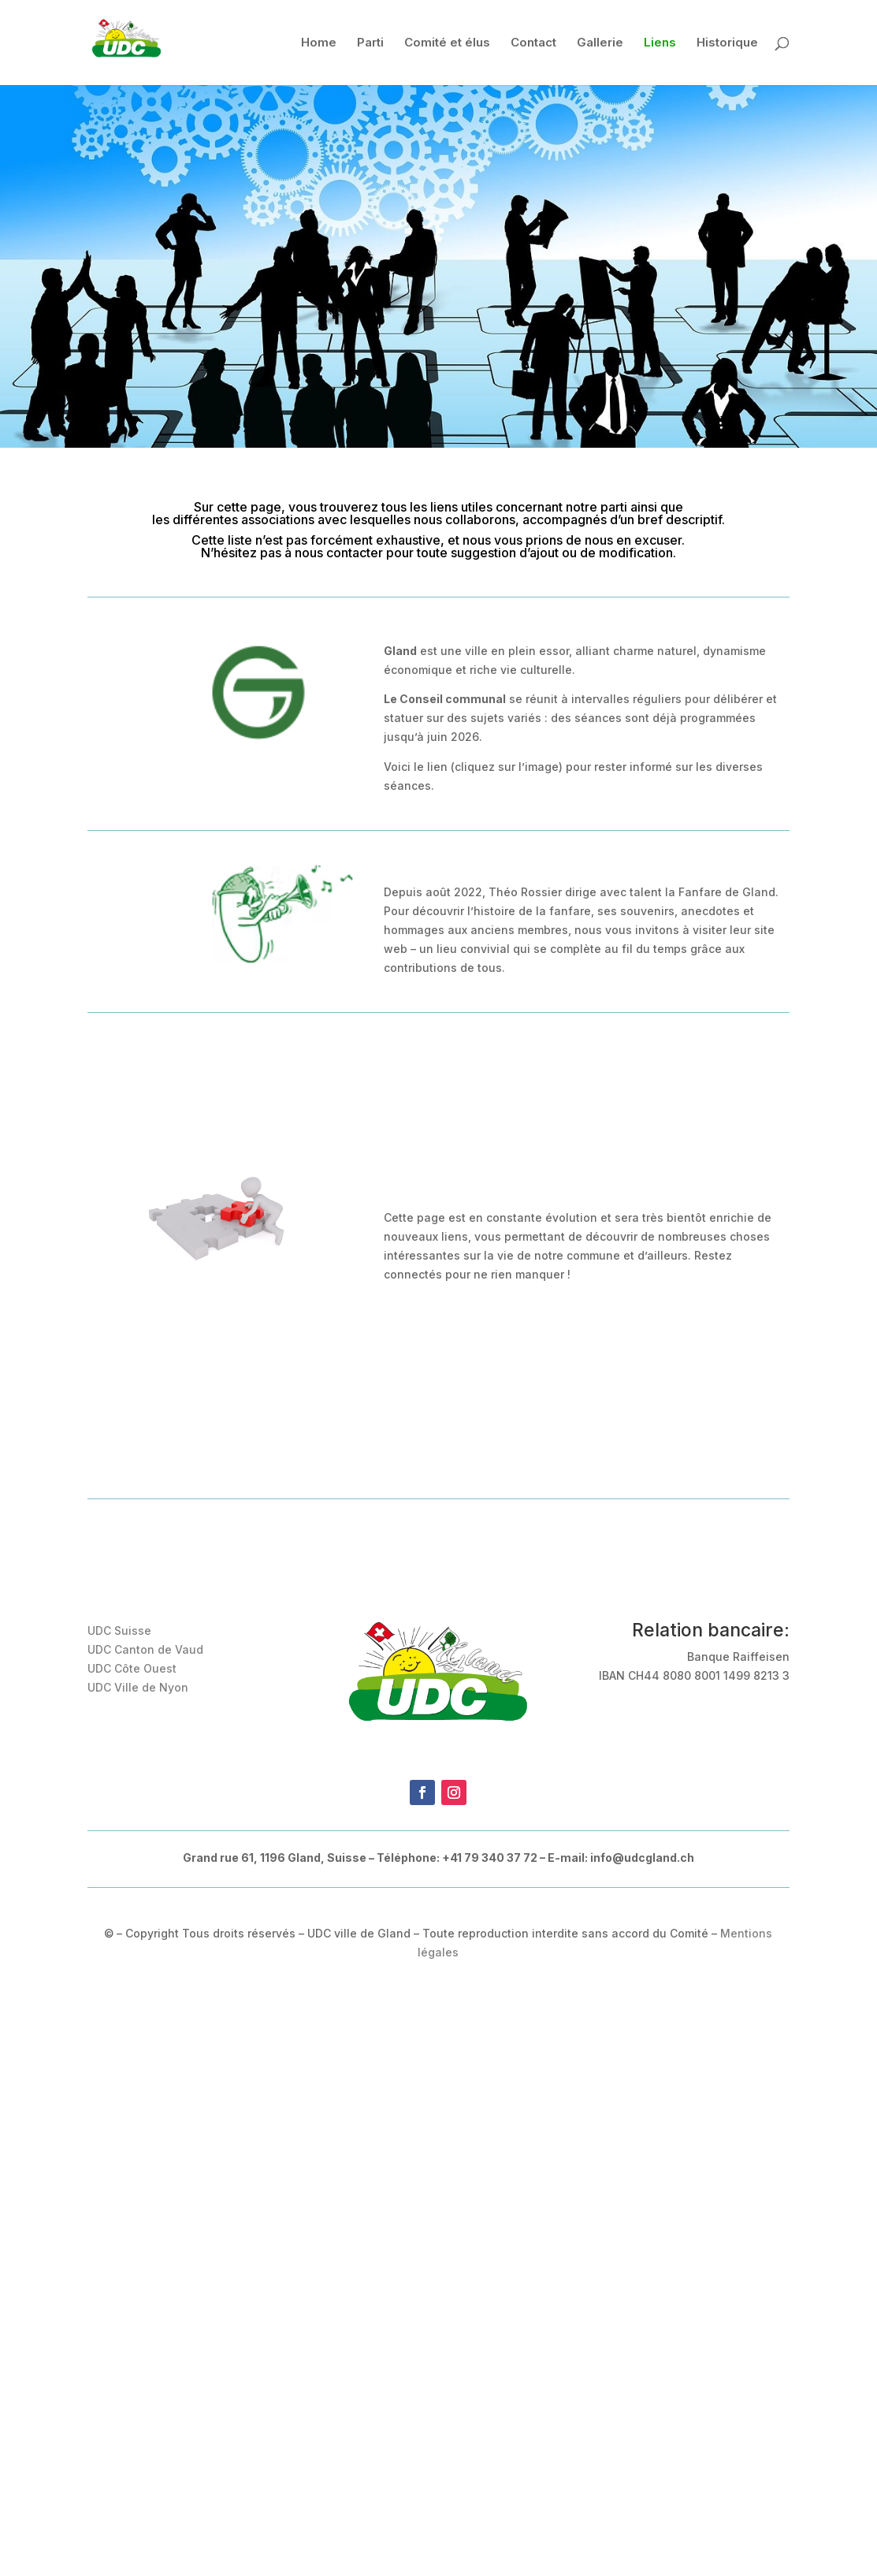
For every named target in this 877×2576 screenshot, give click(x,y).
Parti (370, 43)
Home (318, 43)
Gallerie (600, 43)
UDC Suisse (119, 1630)
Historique (727, 43)
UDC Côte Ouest (132, 1668)
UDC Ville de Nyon (137, 1687)
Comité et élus (447, 43)
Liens (660, 43)
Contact (533, 43)
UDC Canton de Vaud (145, 1649)
